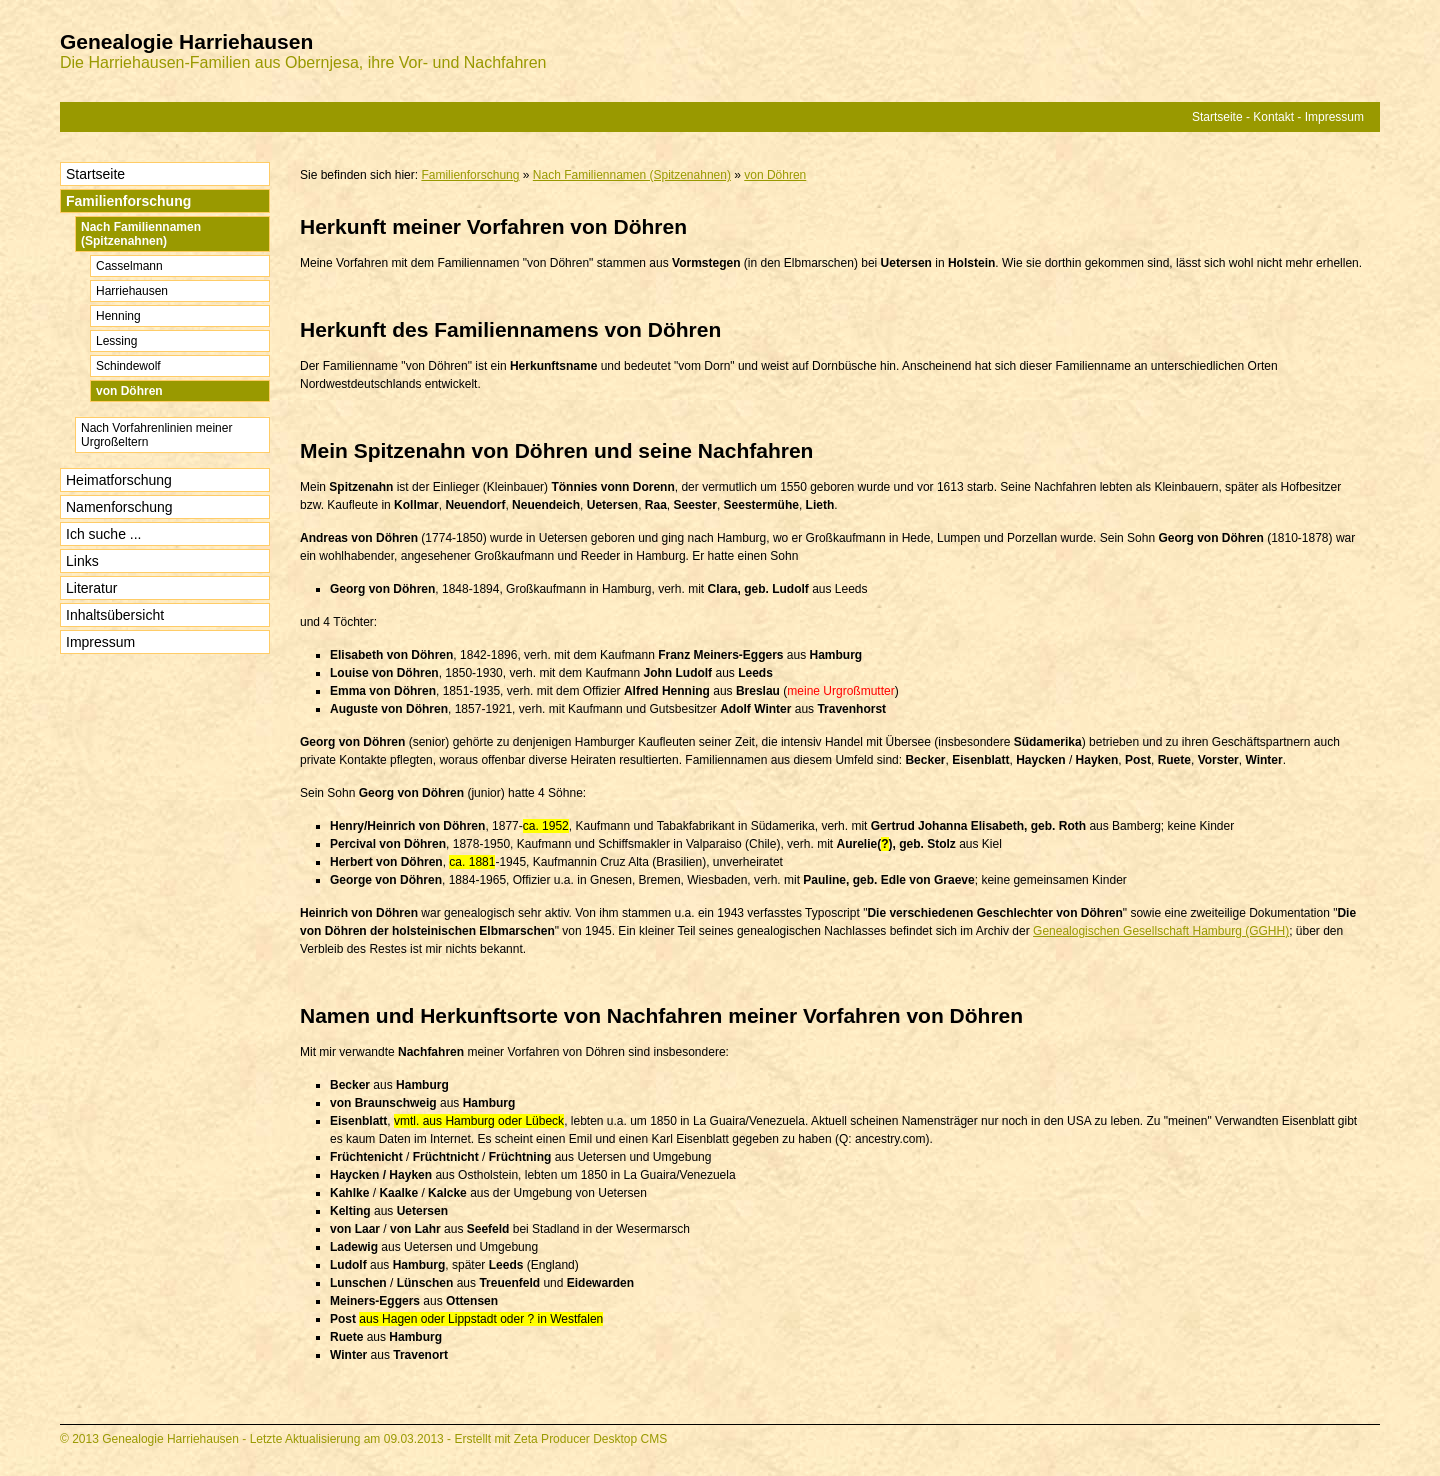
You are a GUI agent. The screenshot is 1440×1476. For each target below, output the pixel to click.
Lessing (116, 341)
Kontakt (1273, 117)
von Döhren (129, 391)
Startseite (1217, 117)
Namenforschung (119, 507)
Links (82, 561)
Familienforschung (128, 201)
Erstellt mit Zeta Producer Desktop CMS (560, 1439)
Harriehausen (132, 291)
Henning (118, 316)
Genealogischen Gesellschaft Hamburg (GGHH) (1161, 931)
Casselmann (129, 266)
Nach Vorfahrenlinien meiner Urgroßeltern (156, 435)
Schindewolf (128, 366)
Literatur (91, 588)
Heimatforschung (119, 480)
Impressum (1334, 117)
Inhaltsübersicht (115, 615)
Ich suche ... (103, 534)
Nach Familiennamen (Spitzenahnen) (141, 234)
